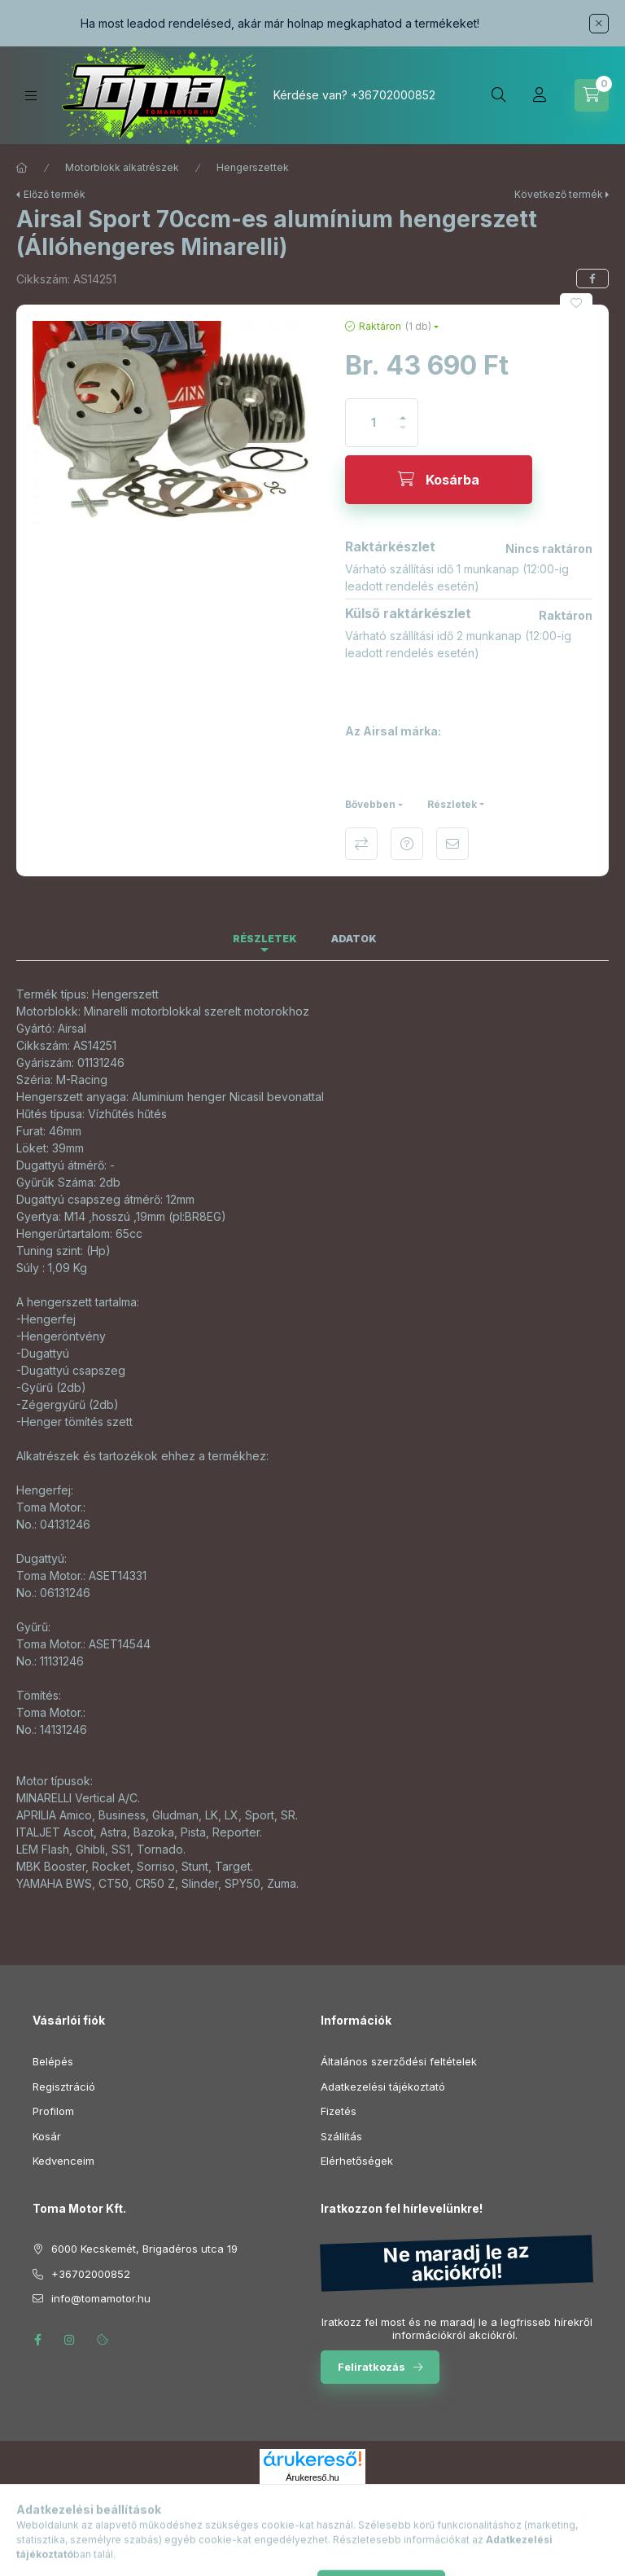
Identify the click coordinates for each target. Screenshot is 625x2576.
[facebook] (592, 278)
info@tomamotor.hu (101, 2298)
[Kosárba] (438, 479)
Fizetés (338, 2110)
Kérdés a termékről (407, 843)
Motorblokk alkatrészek (122, 167)
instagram (70, 2340)
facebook (37, 2340)
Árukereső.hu (312, 2477)
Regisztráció (64, 2086)
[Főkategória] (22, 167)
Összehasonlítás (361, 843)
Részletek (452, 804)
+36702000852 (393, 95)
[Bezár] (599, 23)
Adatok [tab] (354, 939)
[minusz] (402, 434)
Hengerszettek (252, 167)
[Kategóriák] (31, 96)
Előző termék (54, 194)
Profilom (53, 2110)
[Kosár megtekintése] (592, 95)
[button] (172, 426)
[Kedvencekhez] (576, 303)
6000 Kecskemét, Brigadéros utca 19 (144, 2248)
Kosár (47, 2136)
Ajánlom (452, 843)
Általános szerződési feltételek (399, 2061)
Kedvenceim (63, 2160)
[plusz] (402, 411)
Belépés (53, 2061)
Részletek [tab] (265, 939)
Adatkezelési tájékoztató (383, 2086)
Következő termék (558, 194)
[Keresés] (499, 95)
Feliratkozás (371, 2366)
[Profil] (539, 95)
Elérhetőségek (357, 2160)
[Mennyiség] (373, 422)
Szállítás (341, 2136)
